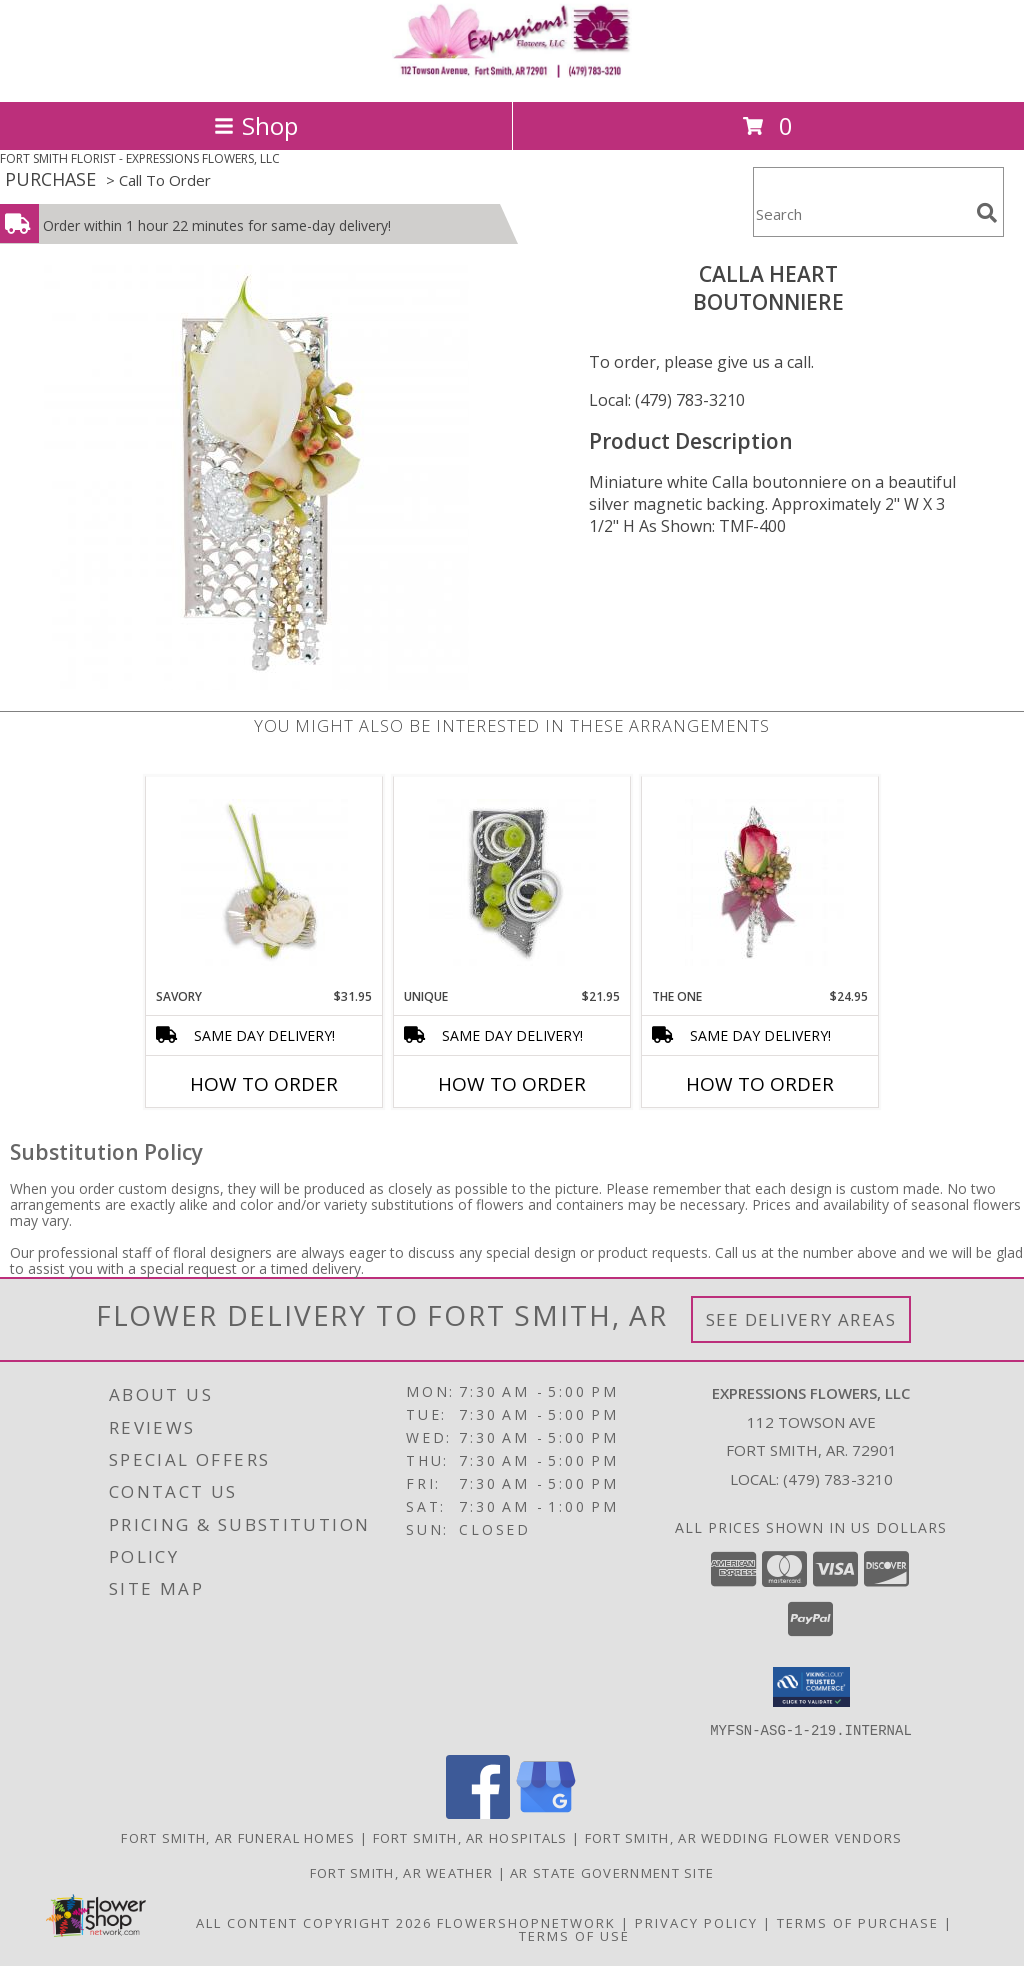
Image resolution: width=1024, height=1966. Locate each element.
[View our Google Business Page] (546, 1812)
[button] (811, 1687)
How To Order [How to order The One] (760, 1084)
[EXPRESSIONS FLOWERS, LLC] (512, 72)
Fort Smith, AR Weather (402, 1872)
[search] (987, 213)
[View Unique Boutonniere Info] (512, 882)
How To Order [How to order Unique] (512, 1084)
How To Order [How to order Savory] (264, 1084)
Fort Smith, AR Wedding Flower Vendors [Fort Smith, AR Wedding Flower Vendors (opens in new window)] (744, 1837)
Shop (256, 125)
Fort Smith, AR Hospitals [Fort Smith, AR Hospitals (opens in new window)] (470, 1837)
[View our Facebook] (478, 1812)
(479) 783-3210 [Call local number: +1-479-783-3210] (838, 1479)
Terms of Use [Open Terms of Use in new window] (574, 1935)
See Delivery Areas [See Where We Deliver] (801, 1319)
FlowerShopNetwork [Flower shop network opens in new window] (526, 1922)
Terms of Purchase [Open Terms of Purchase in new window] (858, 1922)
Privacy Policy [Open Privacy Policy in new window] (696, 1922)
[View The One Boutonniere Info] (760, 882)
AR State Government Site (612, 1872)
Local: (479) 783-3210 (667, 400)
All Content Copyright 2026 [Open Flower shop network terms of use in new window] (314, 1922)
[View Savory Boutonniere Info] (264, 882)
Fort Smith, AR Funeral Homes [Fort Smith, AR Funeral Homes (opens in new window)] (238, 1837)
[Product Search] (861, 214)
